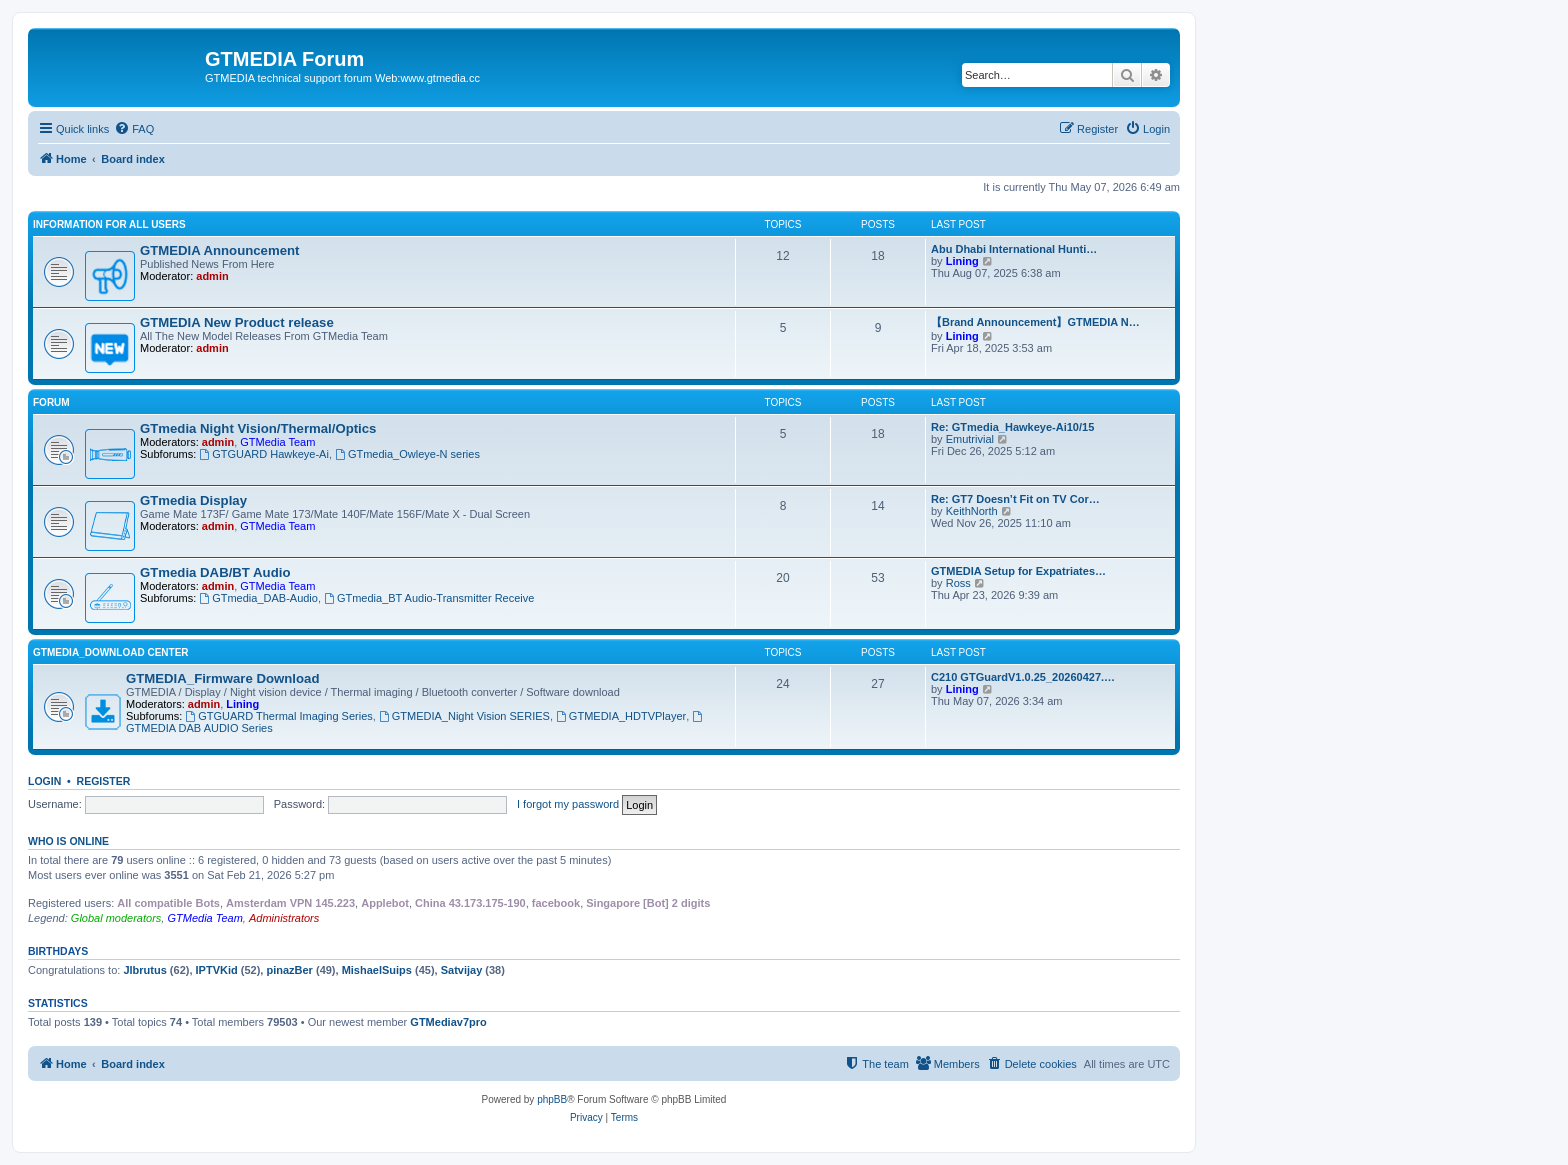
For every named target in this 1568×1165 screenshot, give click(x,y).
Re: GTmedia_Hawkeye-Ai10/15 (1012, 427)
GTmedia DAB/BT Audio (215, 572)
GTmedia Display (193, 500)
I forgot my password (568, 804)
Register (104, 781)
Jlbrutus (144, 970)
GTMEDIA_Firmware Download (222, 678)
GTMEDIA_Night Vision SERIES (464, 716)
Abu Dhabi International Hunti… (1014, 249)
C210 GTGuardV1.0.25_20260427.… (1023, 677)
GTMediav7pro (448, 1022)
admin (212, 276)
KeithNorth (972, 511)
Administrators (284, 918)
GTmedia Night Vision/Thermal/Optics (258, 428)
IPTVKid (217, 970)
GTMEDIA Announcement (219, 250)
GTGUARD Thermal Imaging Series (278, 716)
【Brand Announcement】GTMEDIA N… (1035, 322)
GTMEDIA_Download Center (111, 652)
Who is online (68, 841)
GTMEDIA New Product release (237, 322)
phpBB (552, 1099)
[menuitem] (134, 129)
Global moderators (116, 918)
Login (44, 781)
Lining (962, 261)
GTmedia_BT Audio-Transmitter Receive (429, 598)
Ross (958, 583)
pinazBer (289, 970)
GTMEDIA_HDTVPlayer (621, 716)
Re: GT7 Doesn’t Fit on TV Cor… (1015, 499)
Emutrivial (970, 439)
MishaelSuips (377, 970)
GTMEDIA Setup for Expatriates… (1018, 571)
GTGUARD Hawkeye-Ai (264, 454)
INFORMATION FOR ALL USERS (109, 224)
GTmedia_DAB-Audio (258, 598)
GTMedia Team (277, 442)
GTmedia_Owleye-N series (407, 454)
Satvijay (462, 970)
